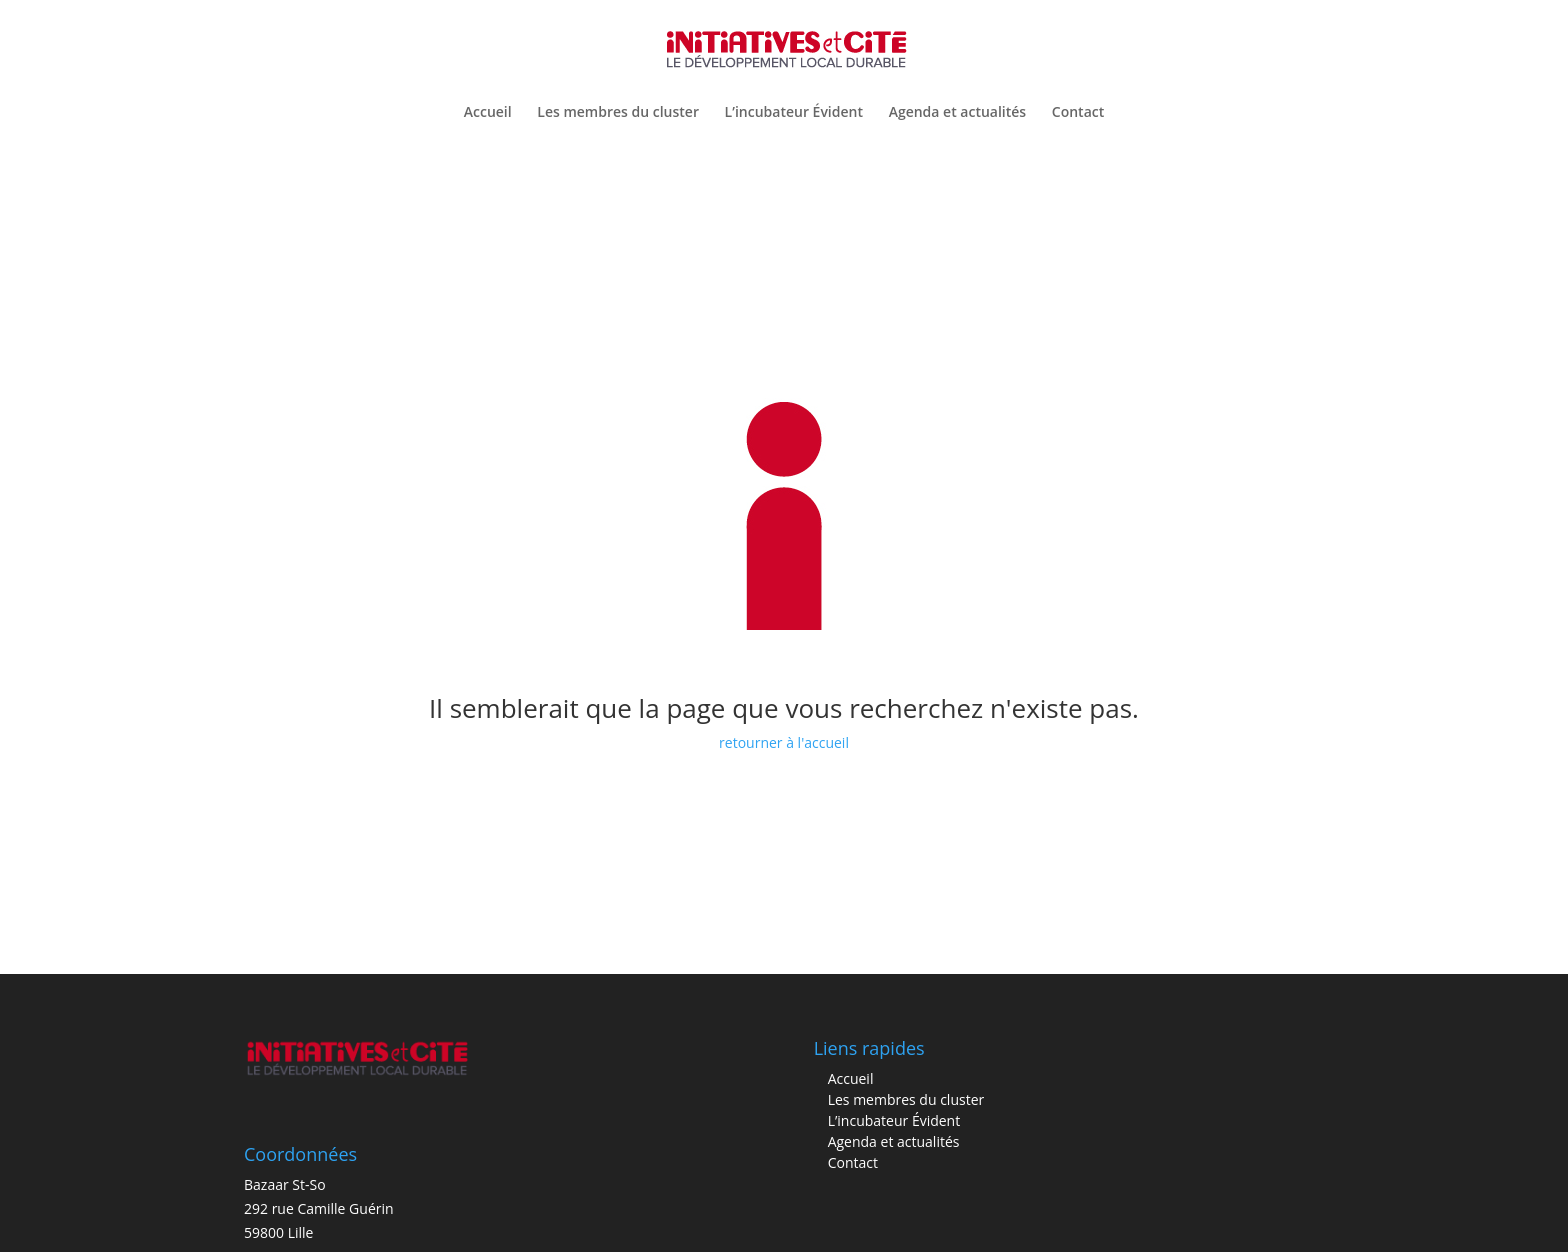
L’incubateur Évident (794, 113)
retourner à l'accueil (784, 742)
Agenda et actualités (958, 113)
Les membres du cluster (618, 113)
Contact (1078, 113)
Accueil (488, 113)
